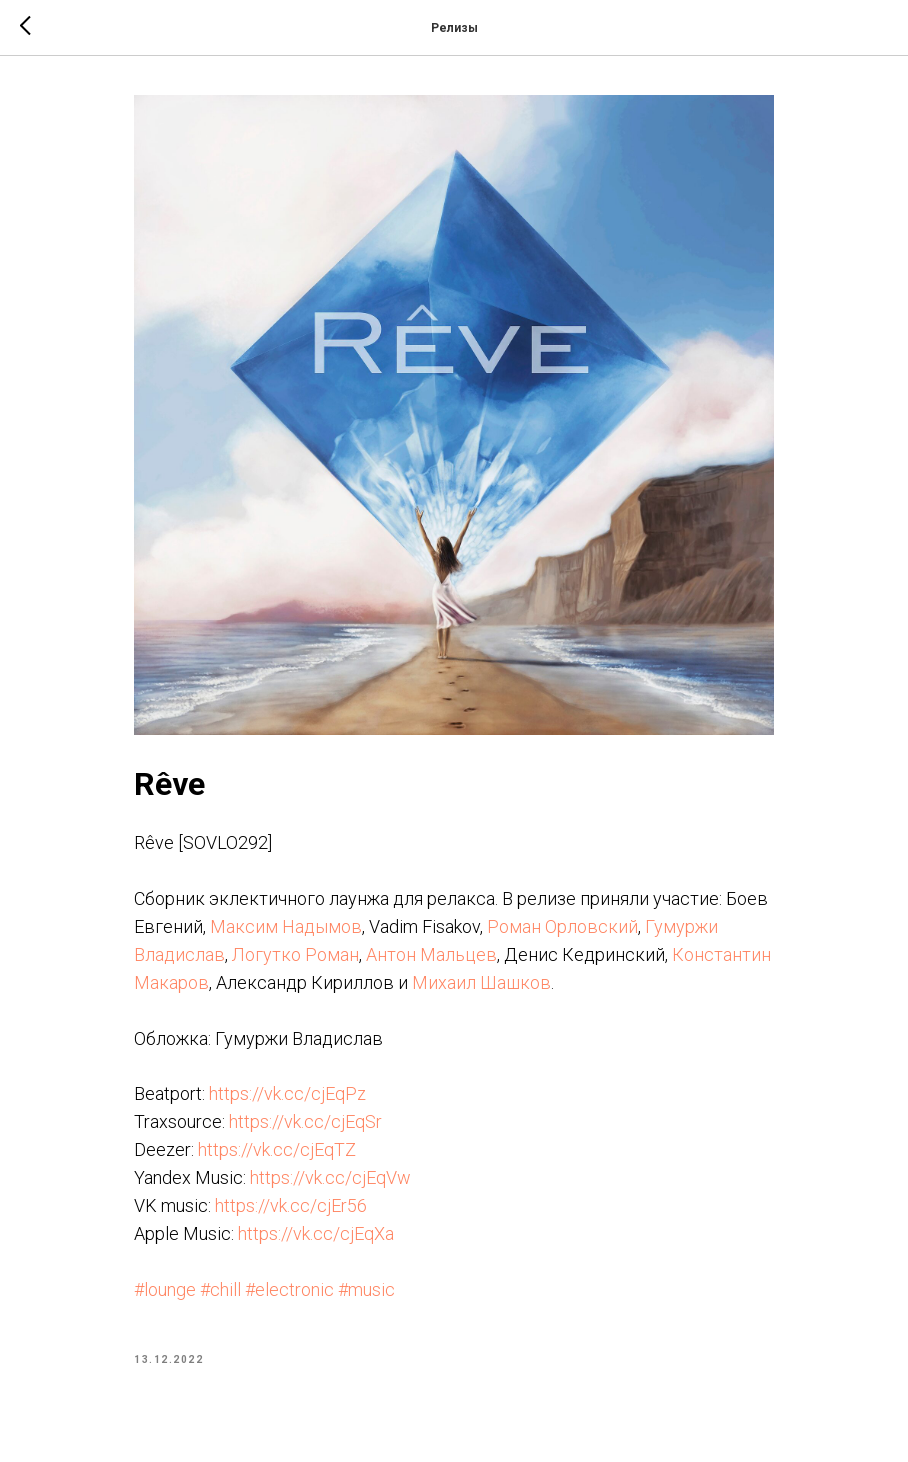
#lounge (165, 1289)
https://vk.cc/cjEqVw (330, 1177)
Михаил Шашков (481, 982)
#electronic (289, 1289)
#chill (220, 1289)
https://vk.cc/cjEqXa (316, 1233)
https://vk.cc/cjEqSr (305, 1121)
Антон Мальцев (431, 954)
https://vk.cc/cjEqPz (287, 1093)
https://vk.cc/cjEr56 (291, 1205)
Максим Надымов (286, 926)
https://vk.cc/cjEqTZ (277, 1149)
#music (366, 1289)
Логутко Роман (295, 954)
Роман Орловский (562, 926)
